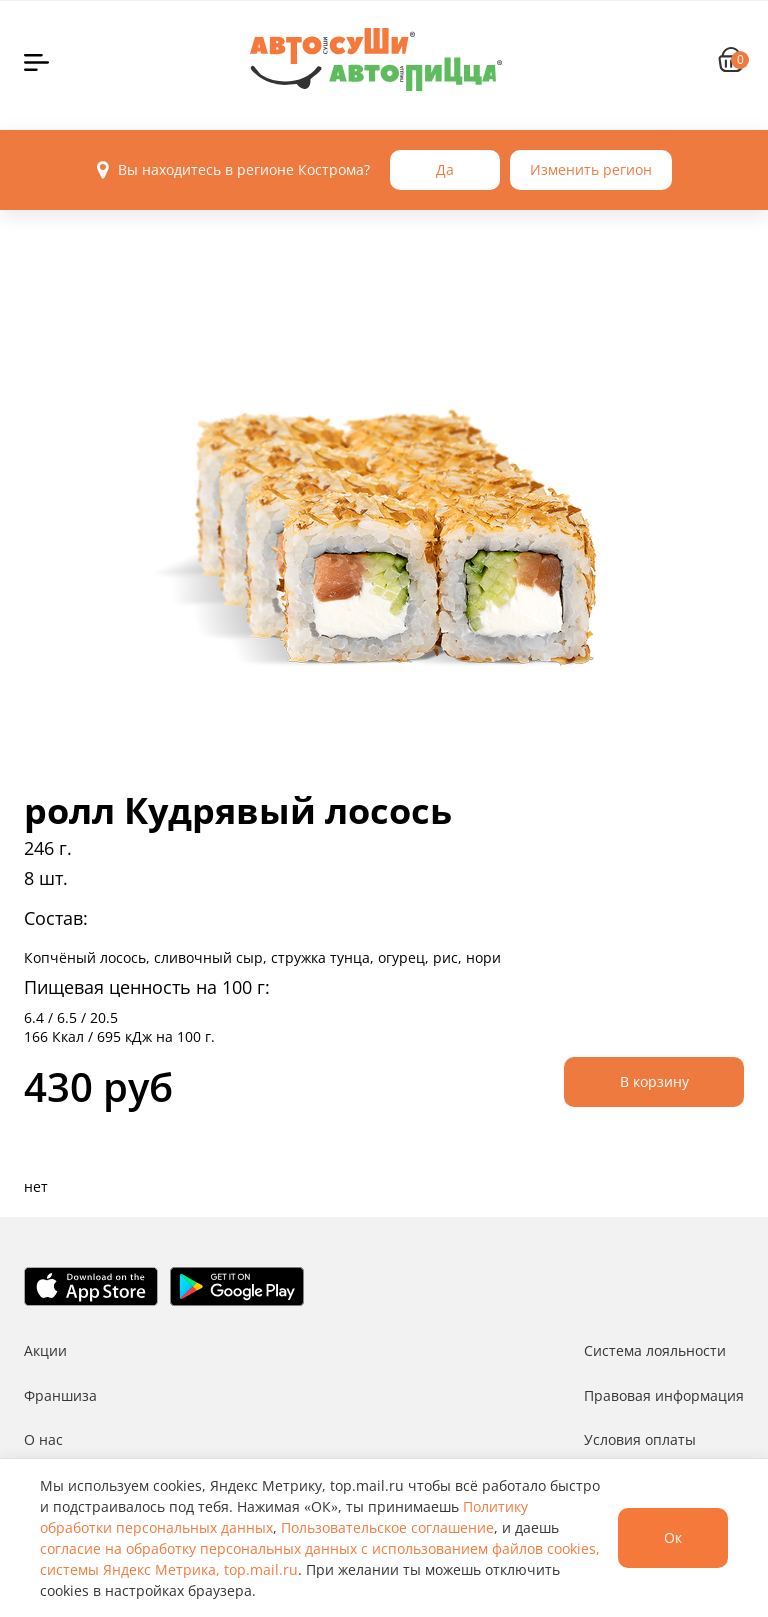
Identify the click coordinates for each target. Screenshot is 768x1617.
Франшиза (60, 1395)
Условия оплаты (640, 1439)
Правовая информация (664, 1395)
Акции (45, 1350)
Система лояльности (655, 1350)
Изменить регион (591, 169)
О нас (43, 1439)
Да (445, 169)
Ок (673, 1537)
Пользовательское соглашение (387, 1527)
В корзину (654, 1081)
